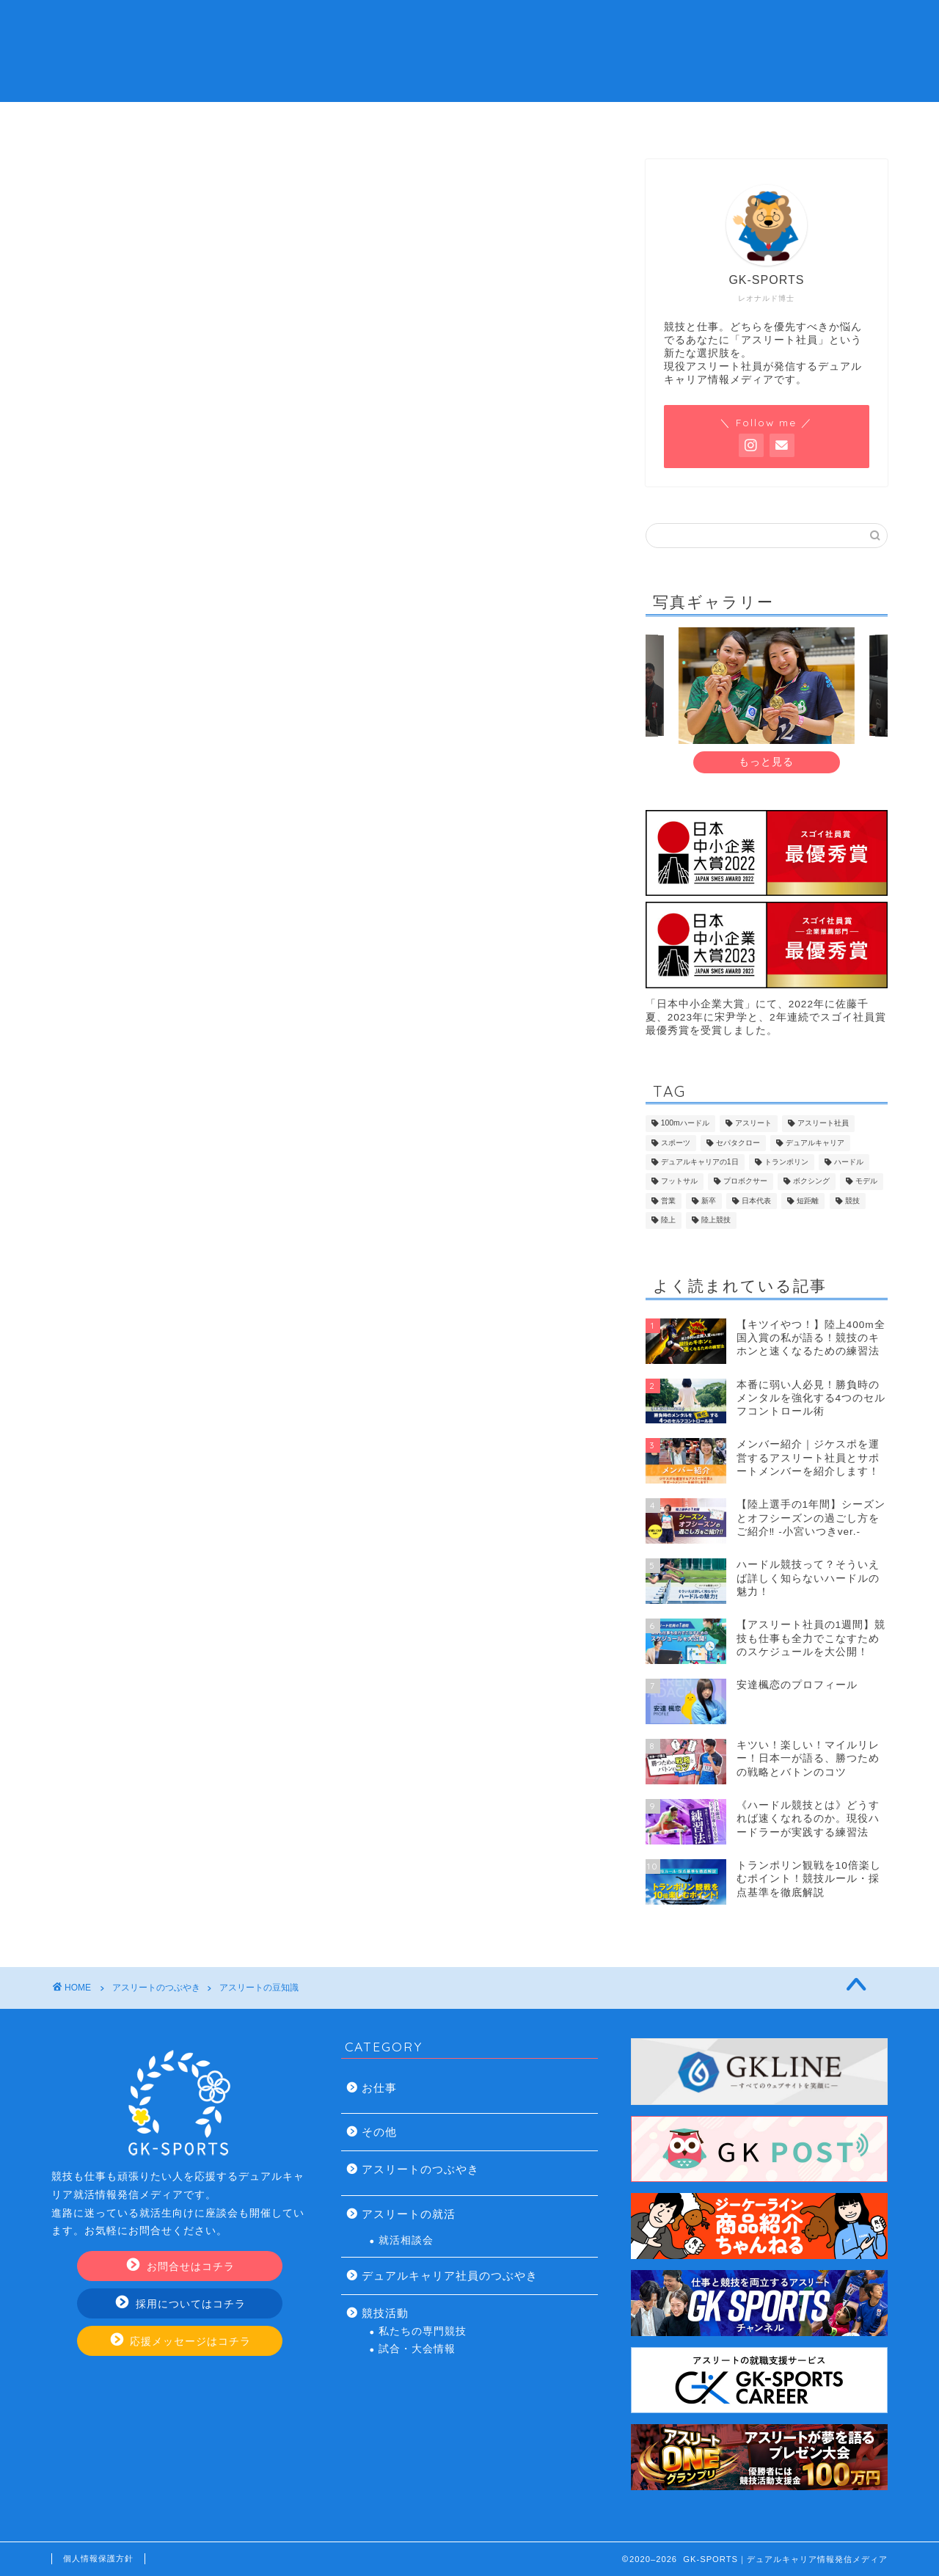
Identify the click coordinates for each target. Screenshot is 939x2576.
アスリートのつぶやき (420, 2169)
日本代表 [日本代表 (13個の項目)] (756, 1201)
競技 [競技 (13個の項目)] (852, 1201)
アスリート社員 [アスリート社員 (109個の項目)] (823, 1124)
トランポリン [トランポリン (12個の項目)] (786, 1162)
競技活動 (385, 2313)
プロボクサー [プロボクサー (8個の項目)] (745, 1182)
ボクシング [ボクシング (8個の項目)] (811, 1182)
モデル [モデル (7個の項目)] (866, 1182)
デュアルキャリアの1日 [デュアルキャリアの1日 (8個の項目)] (700, 1162)
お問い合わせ (735, 121)
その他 (379, 2132)
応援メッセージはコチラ (181, 2341)
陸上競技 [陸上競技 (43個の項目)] (716, 1220)
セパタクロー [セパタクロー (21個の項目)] (738, 1143)
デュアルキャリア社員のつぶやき (450, 2275)
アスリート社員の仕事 (558, 121)
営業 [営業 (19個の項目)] (668, 1201)
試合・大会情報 (417, 2348)
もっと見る (766, 761)
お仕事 (379, 2087)
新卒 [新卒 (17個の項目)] (708, 1201)
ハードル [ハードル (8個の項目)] (848, 1162)
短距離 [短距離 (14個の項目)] (808, 1201)
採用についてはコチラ (181, 2303)
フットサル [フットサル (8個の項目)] (679, 1182)
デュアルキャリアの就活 (381, 121)
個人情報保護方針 (98, 2558)
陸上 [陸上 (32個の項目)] (668, 1220)
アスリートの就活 (409, 2214)
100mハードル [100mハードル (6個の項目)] (685, 1124)
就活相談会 (406, 2240)
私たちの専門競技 (423, 2331)
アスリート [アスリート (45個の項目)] (753, 1124)
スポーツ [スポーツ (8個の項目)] (675, 1143)
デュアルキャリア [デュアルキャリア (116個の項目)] (815, 1143)
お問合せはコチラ (181, 2266)
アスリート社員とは (204, 121)
